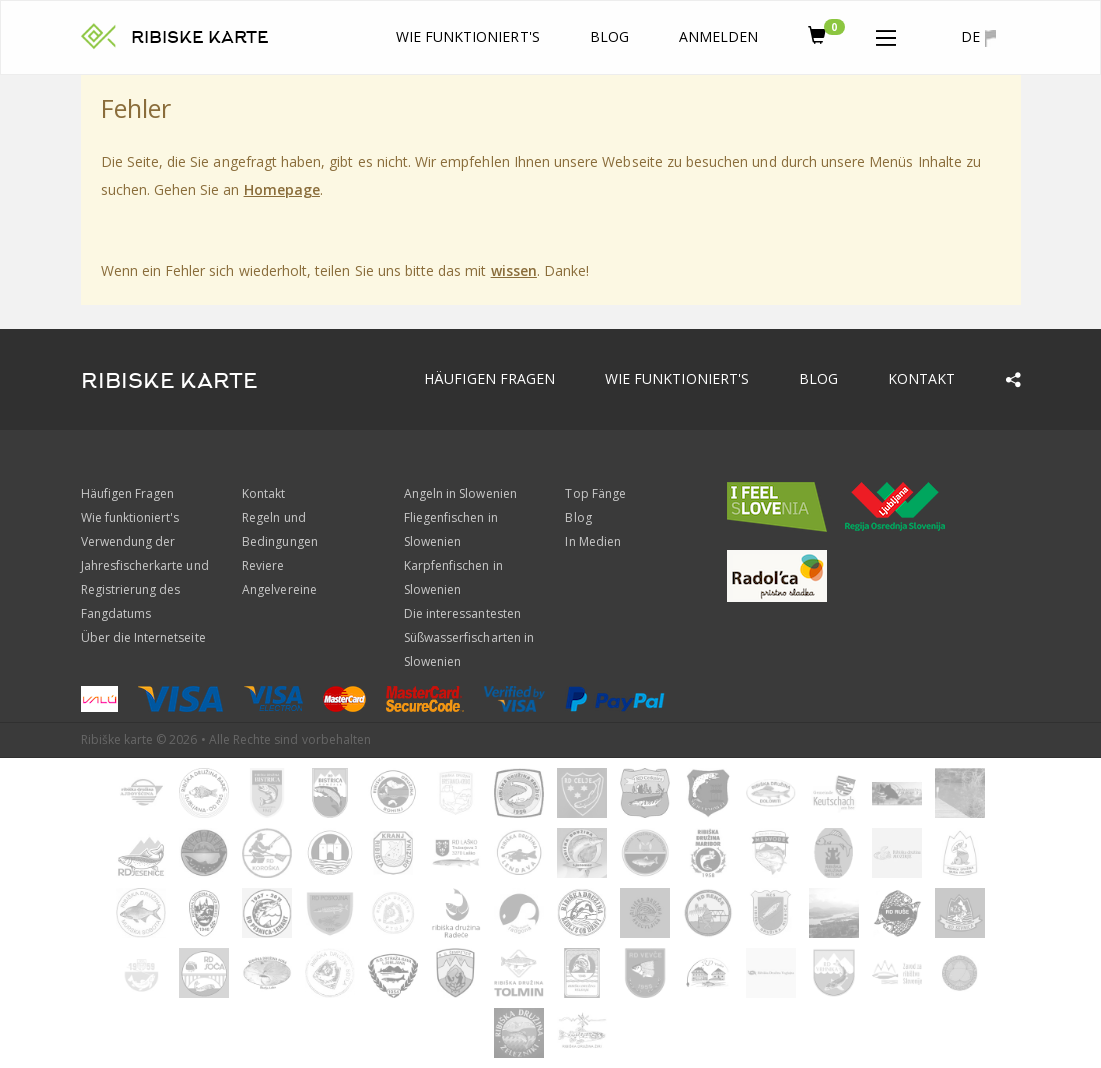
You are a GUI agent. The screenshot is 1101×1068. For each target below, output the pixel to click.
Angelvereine (279, 589)
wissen (514, 270)
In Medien (592, 541)
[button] (886, 34)
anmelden (718, 36)
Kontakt (921, 378)
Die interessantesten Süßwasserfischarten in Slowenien (469, 637)
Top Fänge (595, 493)
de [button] (978, 37)
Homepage (282, 189)
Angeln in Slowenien (460, 493)
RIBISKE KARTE (200, 37)
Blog (609, 36)
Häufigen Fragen (489, 378)
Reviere (263, 565)
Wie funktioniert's (468, 36)
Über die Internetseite (143, 637)
